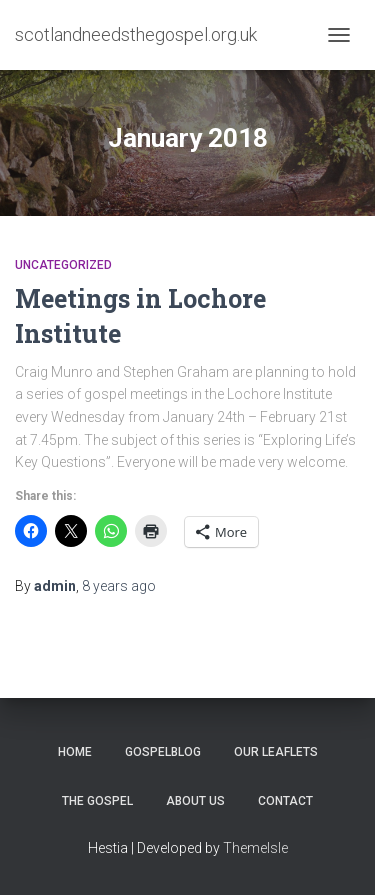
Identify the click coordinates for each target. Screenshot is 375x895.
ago (119, 586)
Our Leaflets (276, 752)
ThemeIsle (255, 848)
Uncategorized (63, 265)
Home (75, 752)
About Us (195, 801)
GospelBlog (163, 752)
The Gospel (97, 801)
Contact (285, 801)
